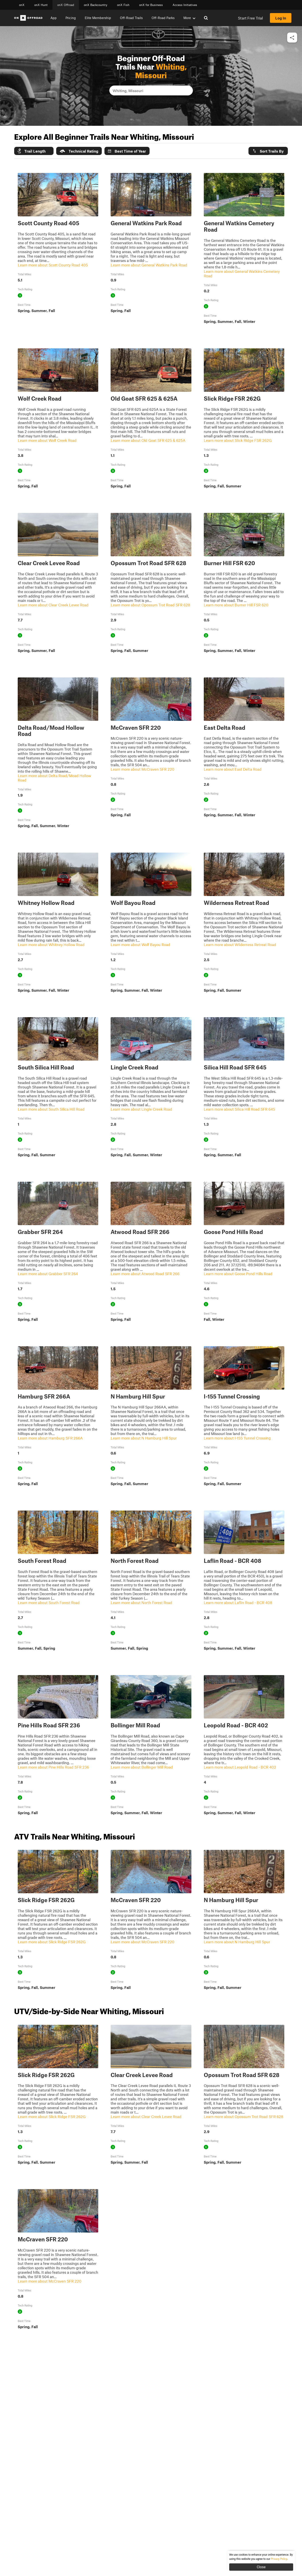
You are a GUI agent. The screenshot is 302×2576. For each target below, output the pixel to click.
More (189, 18)
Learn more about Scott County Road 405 (53, 265)
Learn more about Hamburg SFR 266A (50, 1438)
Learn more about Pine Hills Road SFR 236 (53, 1767)
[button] (292, 37)
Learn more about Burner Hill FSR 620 (236, 605)
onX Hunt (41, 5)
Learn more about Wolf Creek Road (47, 440)
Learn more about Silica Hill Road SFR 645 (239, 1109)
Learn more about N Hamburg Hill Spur (144, 1438)
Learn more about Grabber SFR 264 (48, 1273)
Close (261, 2567)
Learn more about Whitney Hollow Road (51, 944)
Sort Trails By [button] (268, 151)
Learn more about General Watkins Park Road (149, 265)
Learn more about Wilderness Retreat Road (240, 944)
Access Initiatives (185, 5)
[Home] (28, 18)
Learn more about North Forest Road (141, 1602)
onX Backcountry (95, 5)
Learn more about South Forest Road (49, 1602)
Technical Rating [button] (79, 151)
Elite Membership (98, 18)
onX (22, 5)
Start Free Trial (250, 18)
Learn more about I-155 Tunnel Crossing (237, 1438)
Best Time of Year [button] (127, 151)
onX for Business (151, 5)
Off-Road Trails (131, 18)
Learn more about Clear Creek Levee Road (53, 605)
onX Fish (123, 5)
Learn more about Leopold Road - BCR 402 (240, 1767)
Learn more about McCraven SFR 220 (142, 769)
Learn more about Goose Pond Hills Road (238, 1273)
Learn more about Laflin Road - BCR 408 (238, 1602)
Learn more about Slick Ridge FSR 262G (238, 440)
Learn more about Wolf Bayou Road (140, 944)
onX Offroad (65, 5)
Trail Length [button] (32, 151)
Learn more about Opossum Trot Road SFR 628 (150, 605)
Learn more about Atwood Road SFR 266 (145, 1273)
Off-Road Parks (163, 18)
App (53, 18)
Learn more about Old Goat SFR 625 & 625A (148, 440)
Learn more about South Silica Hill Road (51, 1109)
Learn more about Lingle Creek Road (141, 1109)
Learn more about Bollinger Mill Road (142, 1767)
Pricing (70, 18)
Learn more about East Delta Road (233, 769)
